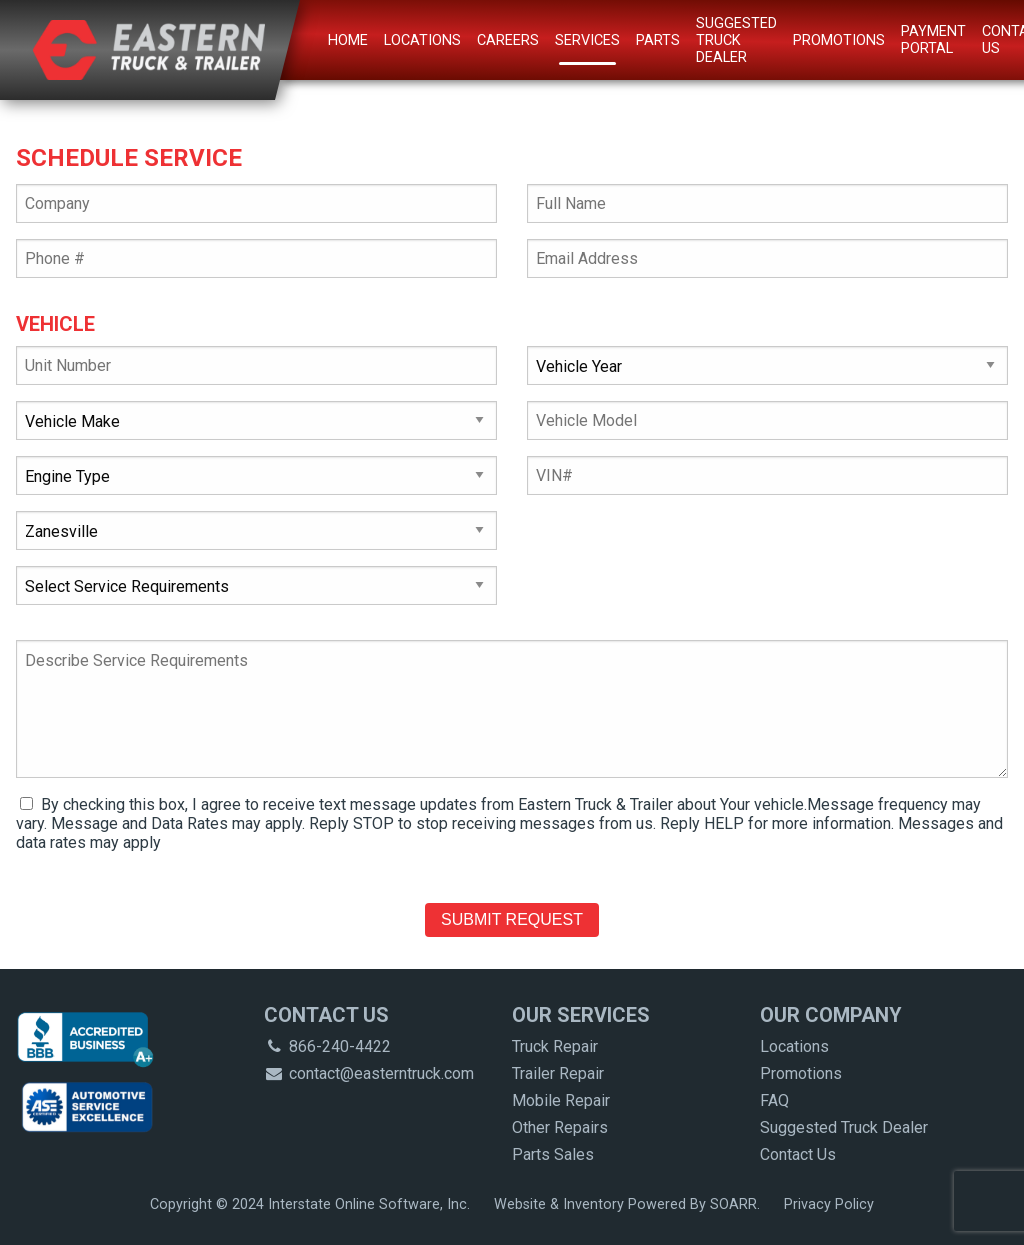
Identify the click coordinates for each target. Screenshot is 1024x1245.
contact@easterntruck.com (369, 1073)
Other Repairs (560, 1127)
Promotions (839, 40)
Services (587, 40)
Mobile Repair (561, 1100)
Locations (422, 40)
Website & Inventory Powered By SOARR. (627, 1204)
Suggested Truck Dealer (736, 40)
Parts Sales (553, 1154)
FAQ (774, 1100)
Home (348, 40)
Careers (508, 40)
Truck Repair (555, 1046)
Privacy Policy (829, 1204)
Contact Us (798, 1154)
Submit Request (512, 919)
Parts (658, 40)
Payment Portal (933, 40)
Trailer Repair (558, 1073)
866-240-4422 (327, 1046)
